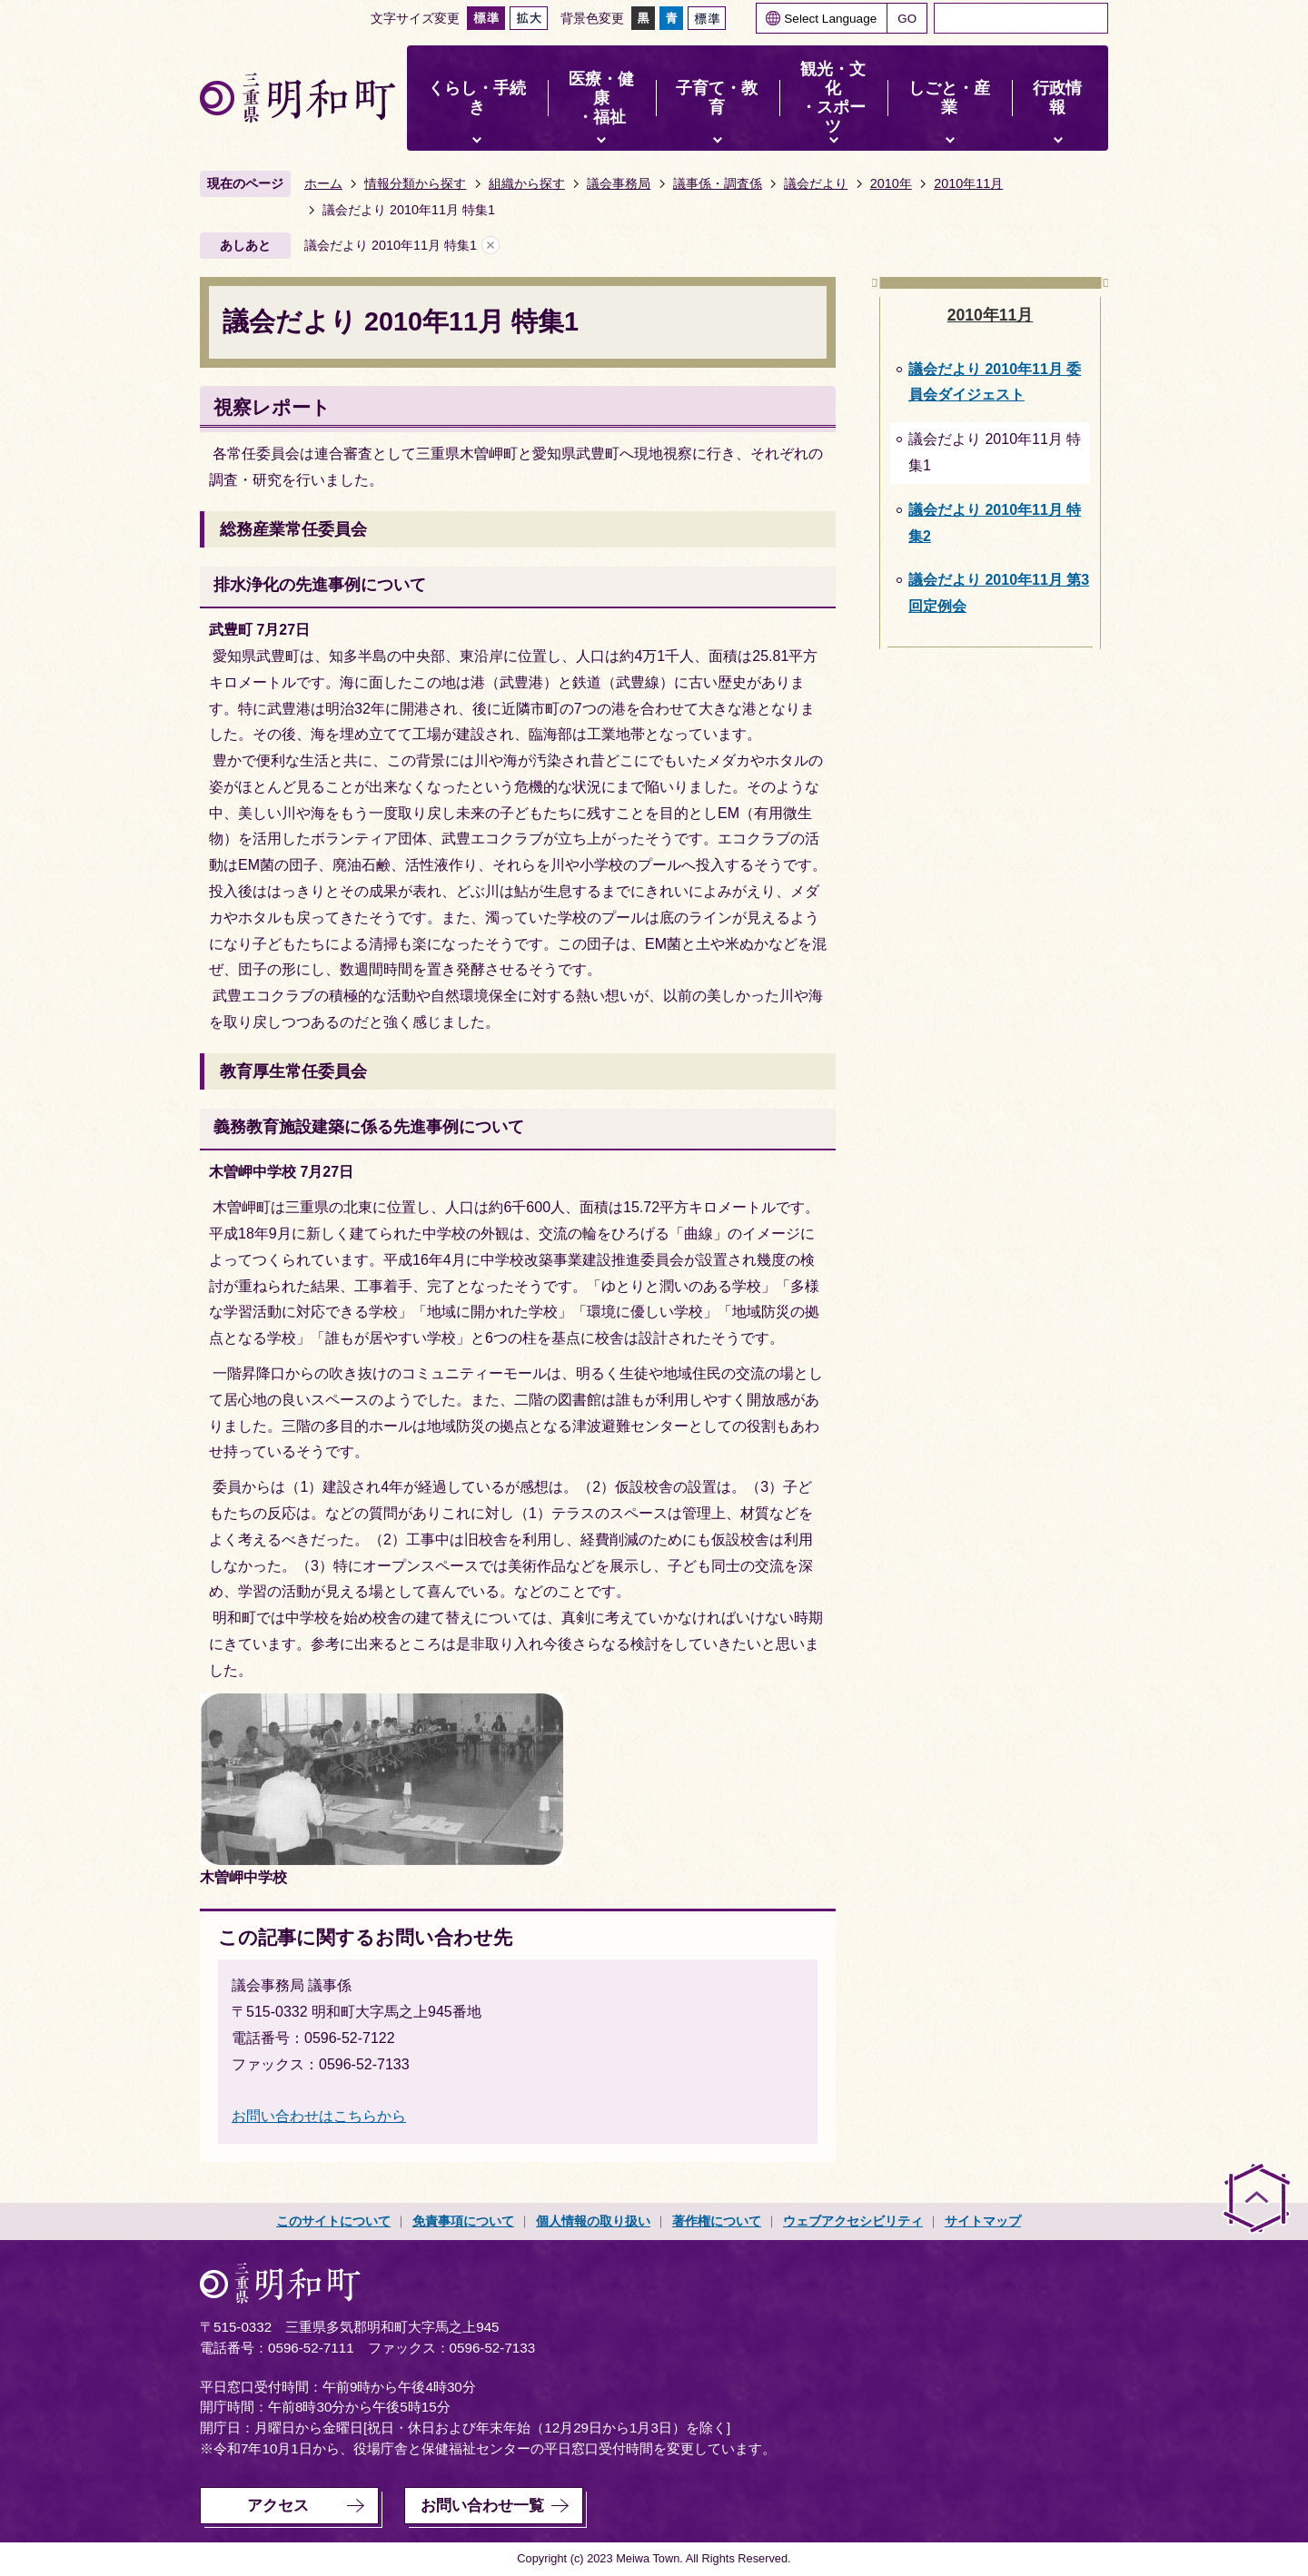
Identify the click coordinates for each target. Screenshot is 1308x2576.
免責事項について (463, 2221)
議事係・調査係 (717, 183)
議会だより (815, 183)
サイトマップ (983, 2221)
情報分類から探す (415, 183)
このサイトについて (333, 2221)
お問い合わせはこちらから (319, 2116)
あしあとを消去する (490, 245)
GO (907, 18)
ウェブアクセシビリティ (853, 2221)
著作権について (716, 2221)
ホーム (323, 183)
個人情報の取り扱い (593, 2221)
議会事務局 (618, 183)
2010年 (891, 183)
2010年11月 (968, 183)
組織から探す (527, 183)
